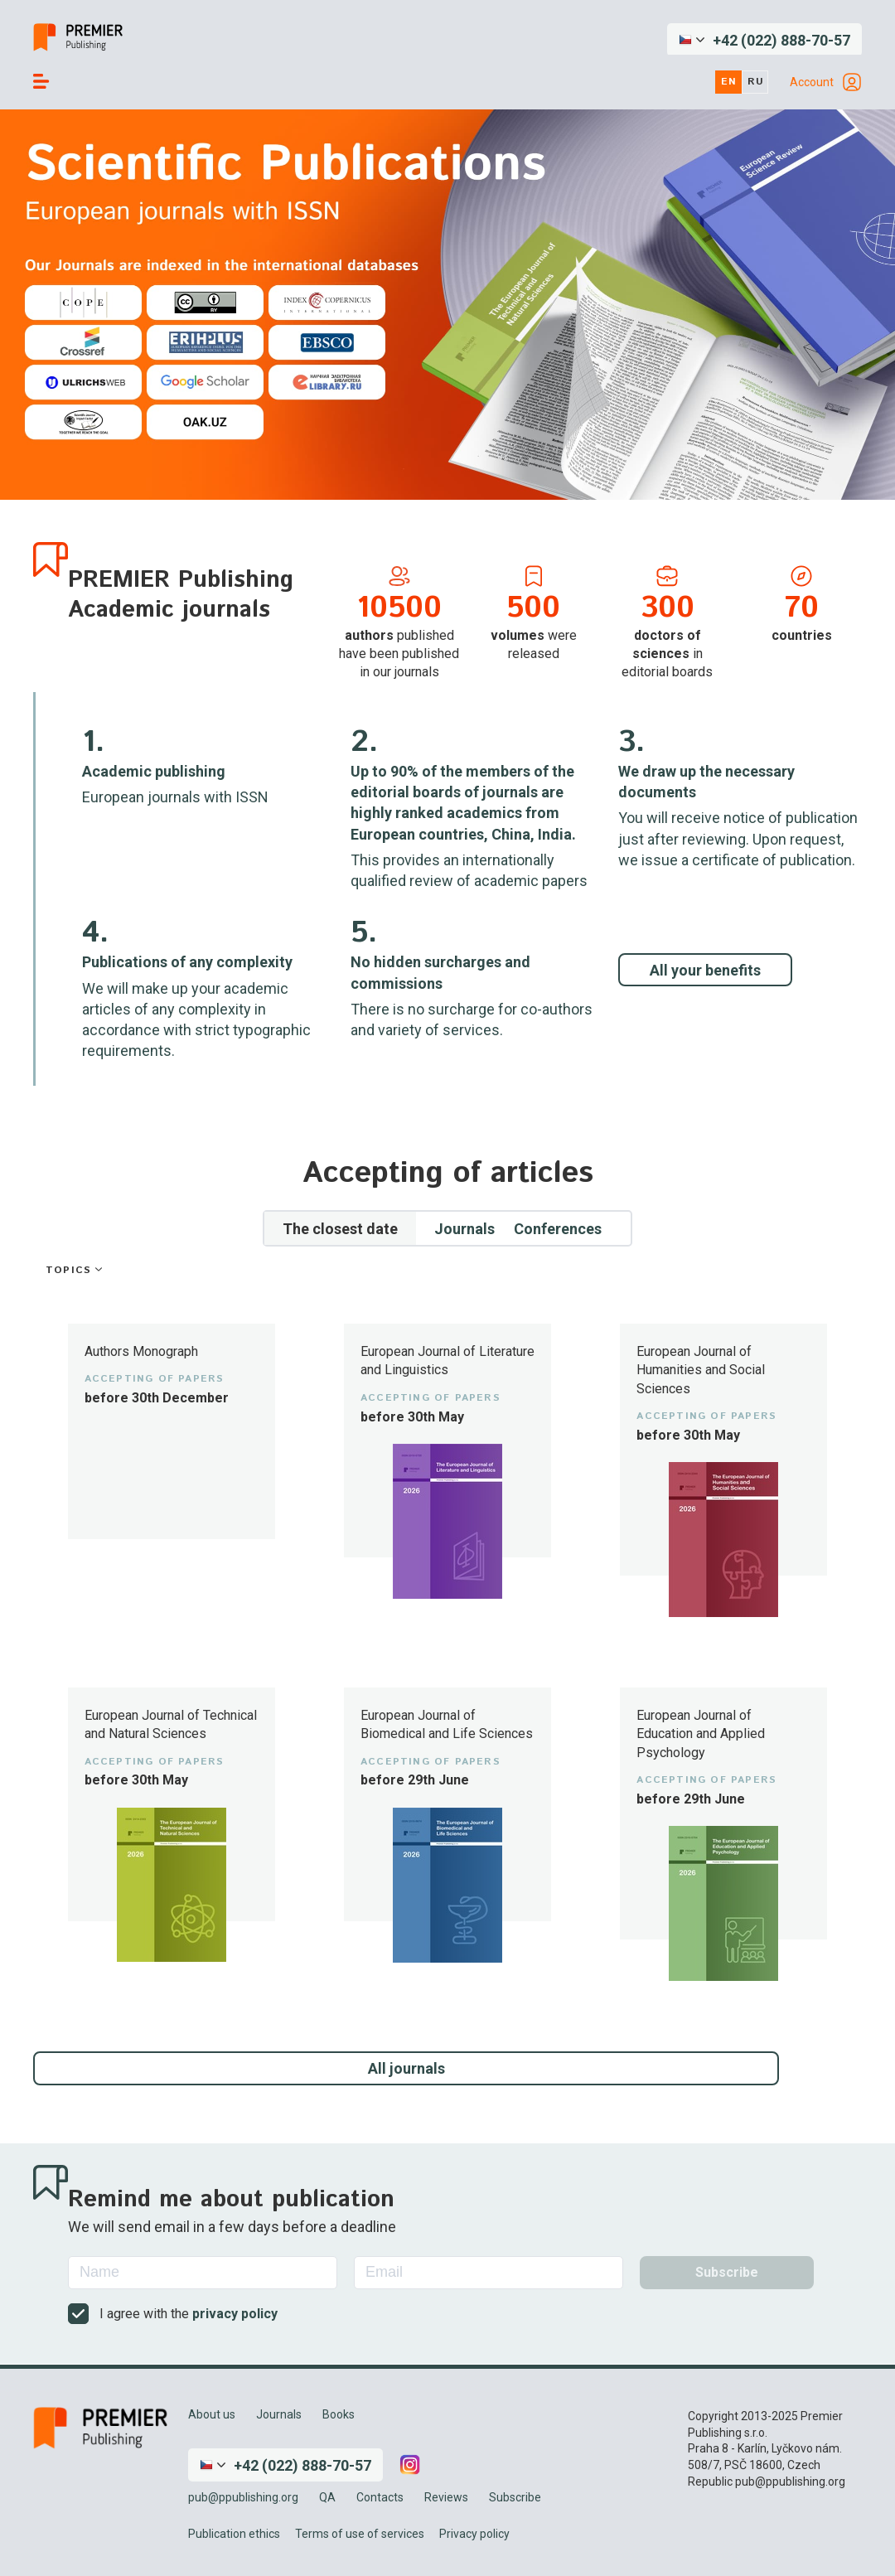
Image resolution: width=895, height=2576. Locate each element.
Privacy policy (474, 2533)
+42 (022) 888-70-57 (781, 40)
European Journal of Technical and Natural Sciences (171, 1724)
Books (338, 2414)
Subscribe (515, 2497)
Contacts (380, 2497)
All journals (406, 2068)
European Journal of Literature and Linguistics (447, 1361)
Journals (464, 1228)
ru (755, 82)
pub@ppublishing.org (243, 2497)
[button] (764, 39)
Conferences (558, 1228)
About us (211, 2414)
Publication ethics (234, 2533)
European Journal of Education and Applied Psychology (700, 1733)
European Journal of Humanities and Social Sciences (700, 1370)
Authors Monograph (141, 1351)
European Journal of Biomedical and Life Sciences (446, 1724)
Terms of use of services (359, 2533)
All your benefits (705, 970)
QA (327, 2497)
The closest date (340, 1228)
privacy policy (235, 2314)
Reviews (446, 2497)
